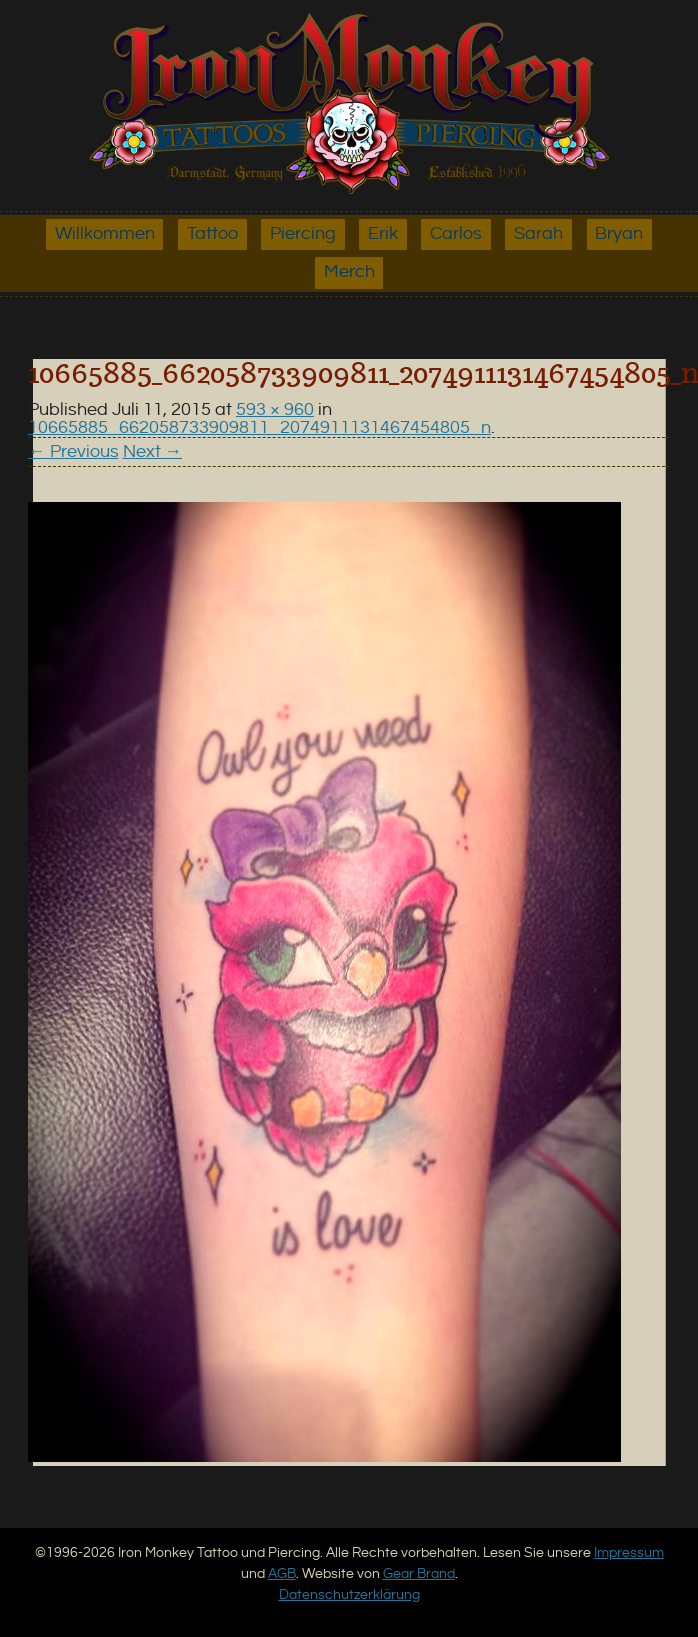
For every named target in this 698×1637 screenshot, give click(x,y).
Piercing (303, 234)
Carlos (456, 234)
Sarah (538, 234)
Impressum (629, 1552)
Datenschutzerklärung (349, 1594)
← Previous (73, 452)
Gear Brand (419, 1573)
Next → (153, 452)
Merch (349, 272)
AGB (282, 1573)
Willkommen (105, 234)
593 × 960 (275, 410)
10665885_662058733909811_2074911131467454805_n (259, 428)
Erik (383, 234)
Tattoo (212, 234)
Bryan (619, 234)
